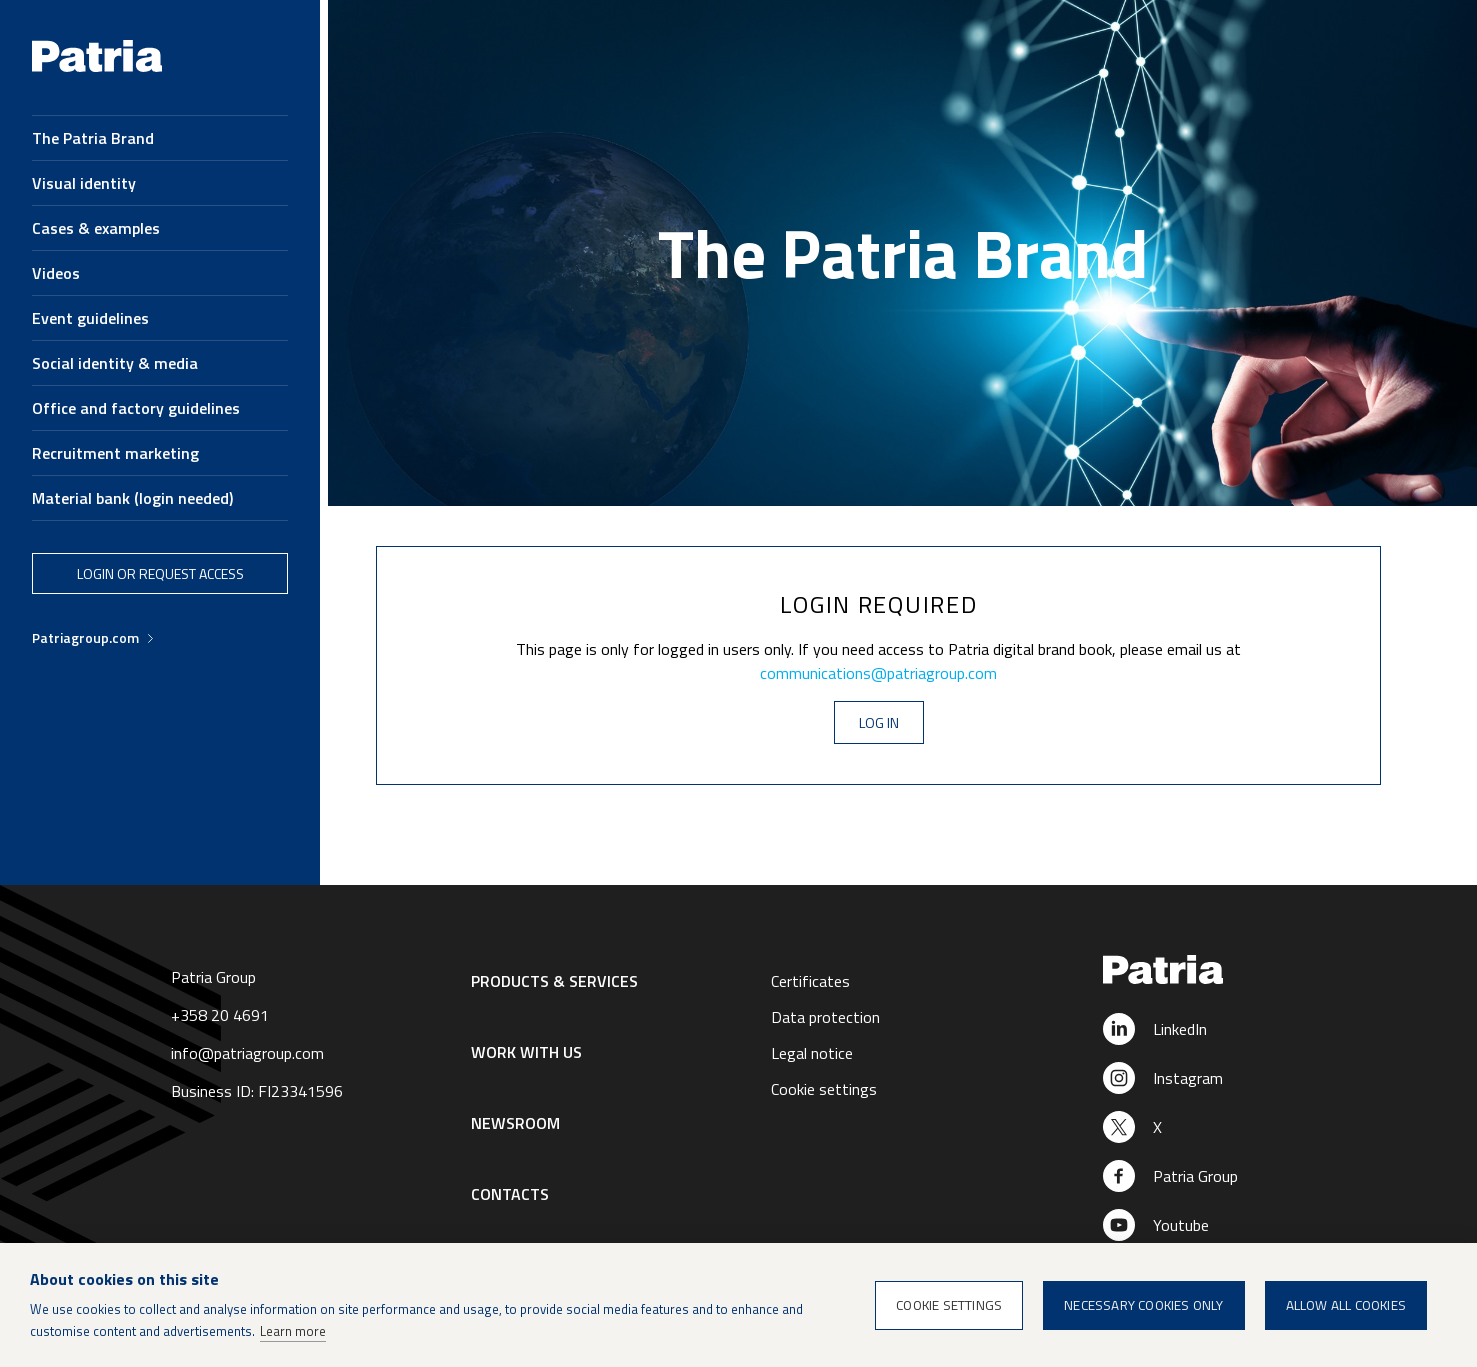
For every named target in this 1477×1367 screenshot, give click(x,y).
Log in (879, 722)
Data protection (825, 1017)
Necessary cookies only (1143, 1305)
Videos (56, 273)
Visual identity (84, 183)
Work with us (526, 1052)
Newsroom (515, 1123)
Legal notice (812, 1053)
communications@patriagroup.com (878, 673)
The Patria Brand (93, 138)
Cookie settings (824, 1089)
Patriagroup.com (85, 637)
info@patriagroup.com (247, 1053)
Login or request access (160, 573)
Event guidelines (90, 318)
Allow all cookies (1346, 1305)
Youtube (1181, 1225)
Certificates (810, 981)
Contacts (510, 1194)
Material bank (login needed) (132, 498)
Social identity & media (115, 363)
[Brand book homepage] (97, 66)
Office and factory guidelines (136, 408)
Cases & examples (96, 228)
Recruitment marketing (115, 453)
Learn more (293, 1331)
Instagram (1188, 1078)
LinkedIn (1180, 1029)
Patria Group (1195, 1176)
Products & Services (554, 981)
